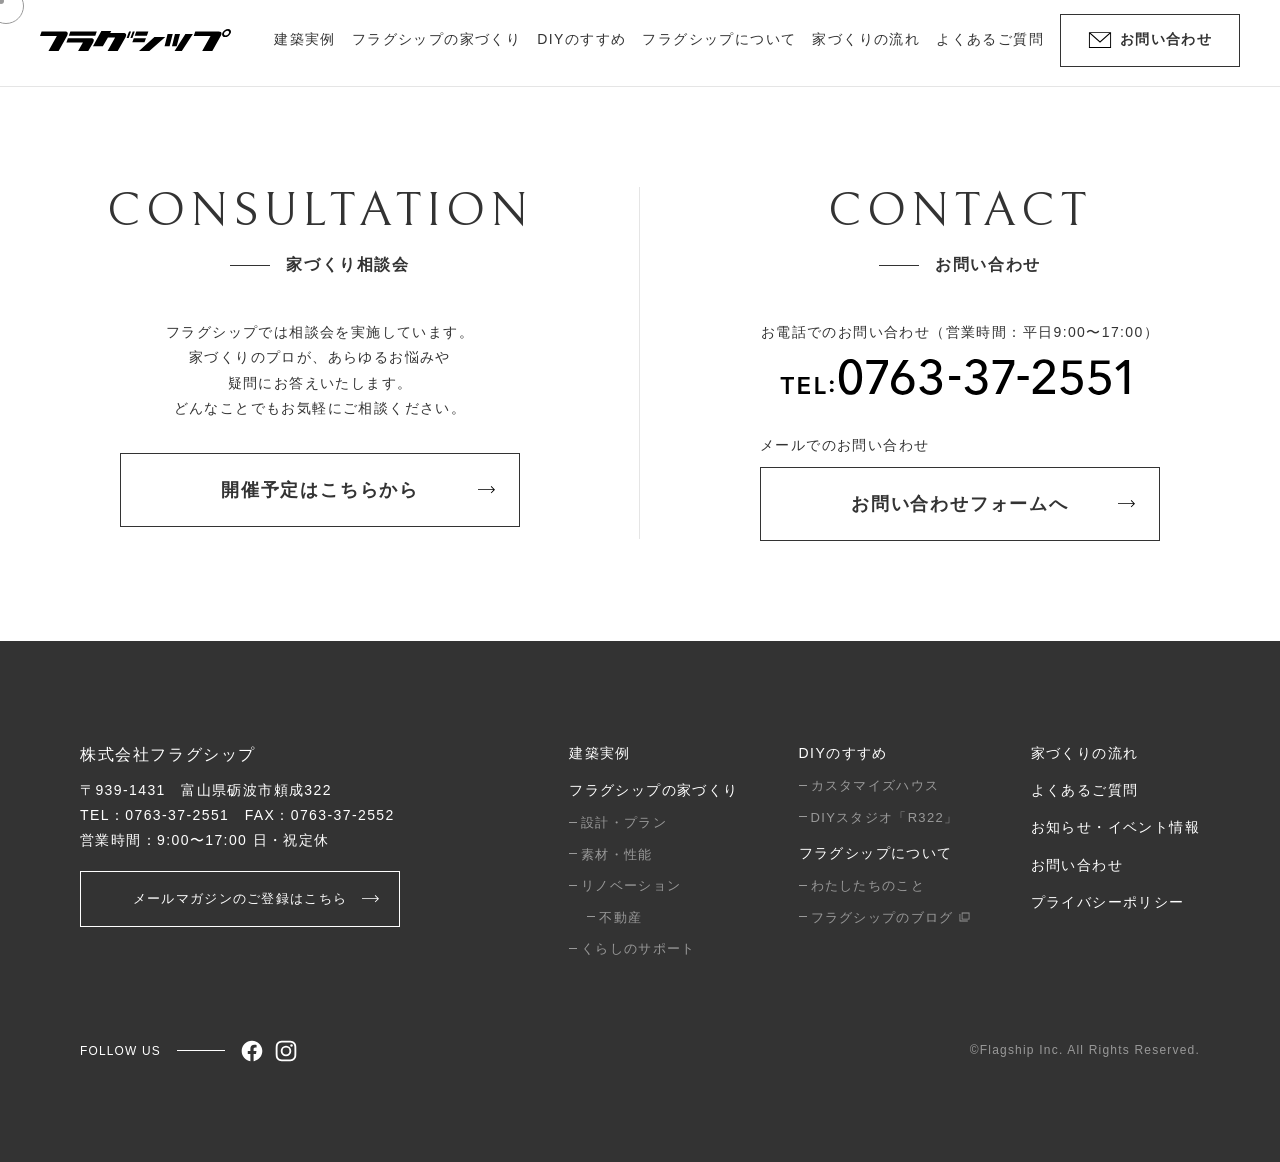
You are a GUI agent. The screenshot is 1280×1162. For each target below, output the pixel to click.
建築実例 (305, 39)
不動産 (620, 917)
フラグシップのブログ (891, 917)
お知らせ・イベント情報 (1115, 827)
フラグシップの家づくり (653, 790)
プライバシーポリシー (1108, 902)
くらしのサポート (638, 948)
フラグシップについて (876, 853)
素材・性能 (617, 854)
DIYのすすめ (843, 753)
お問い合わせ (1077, 865)
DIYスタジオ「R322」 (885, 817)
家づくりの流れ (866, 39)
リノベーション (631, 885)
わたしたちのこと (868, 885)
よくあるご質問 (990, 39)
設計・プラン (624, 822)
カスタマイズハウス (875, 785)
